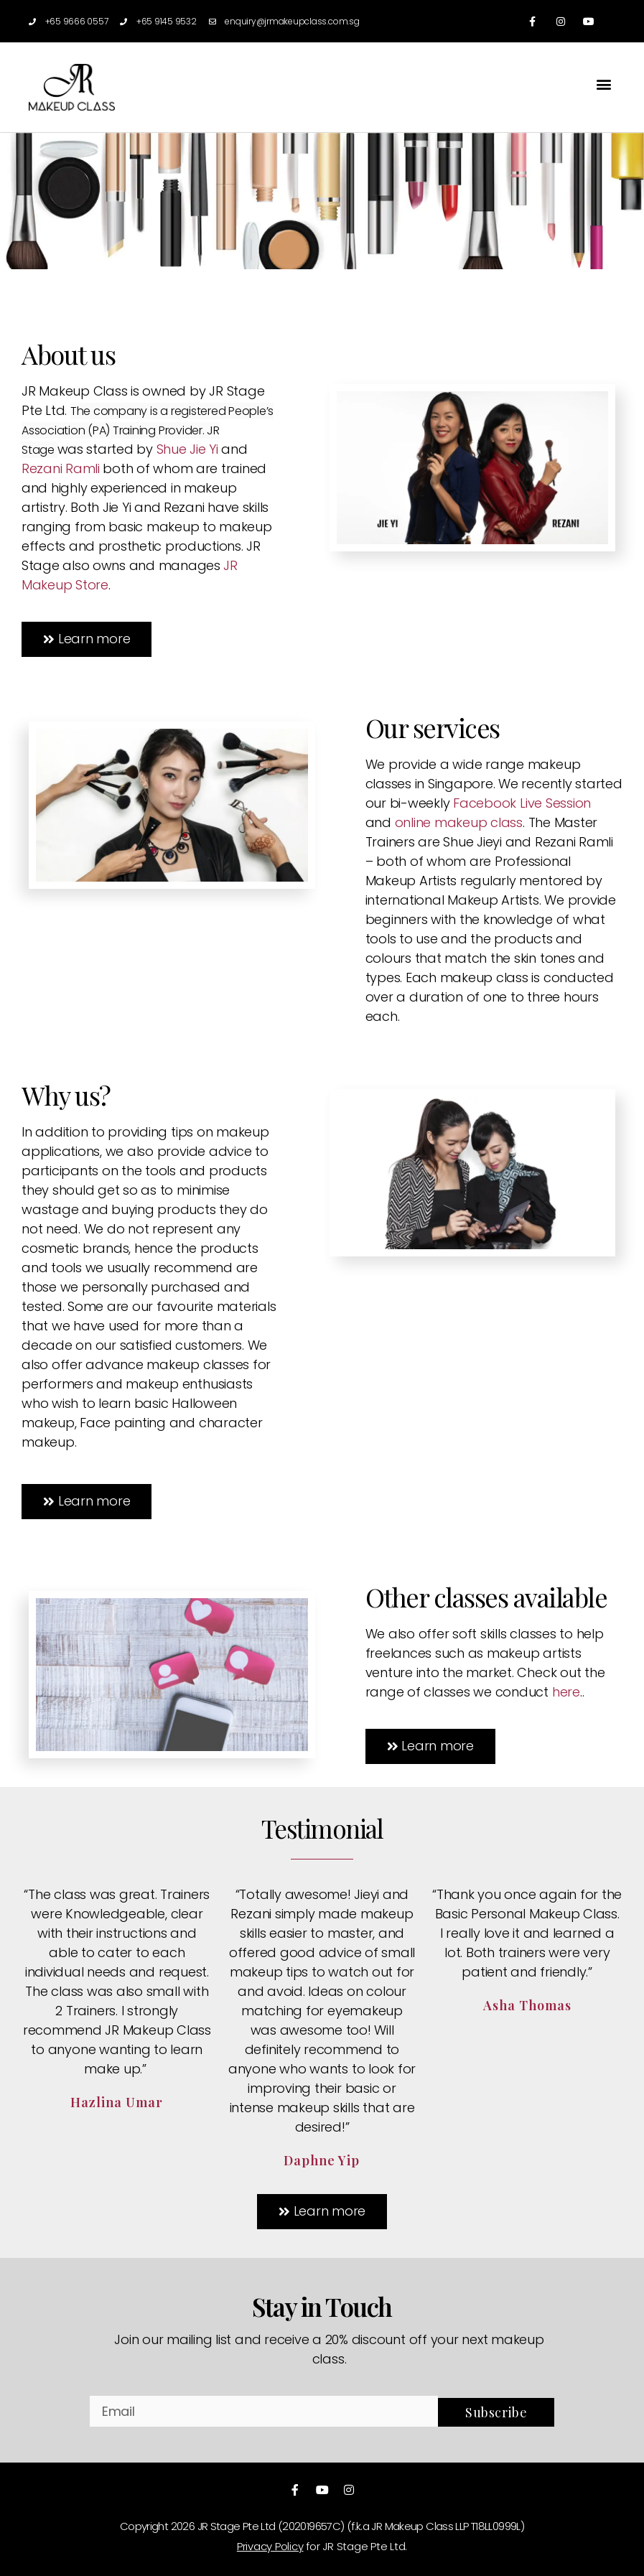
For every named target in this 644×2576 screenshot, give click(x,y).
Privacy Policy (270, 2546)
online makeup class (459, 822)
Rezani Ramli (61, 468)
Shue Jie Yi (187, 449)
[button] (603, 83)
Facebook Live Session (520, 803)
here (566, 1692)
